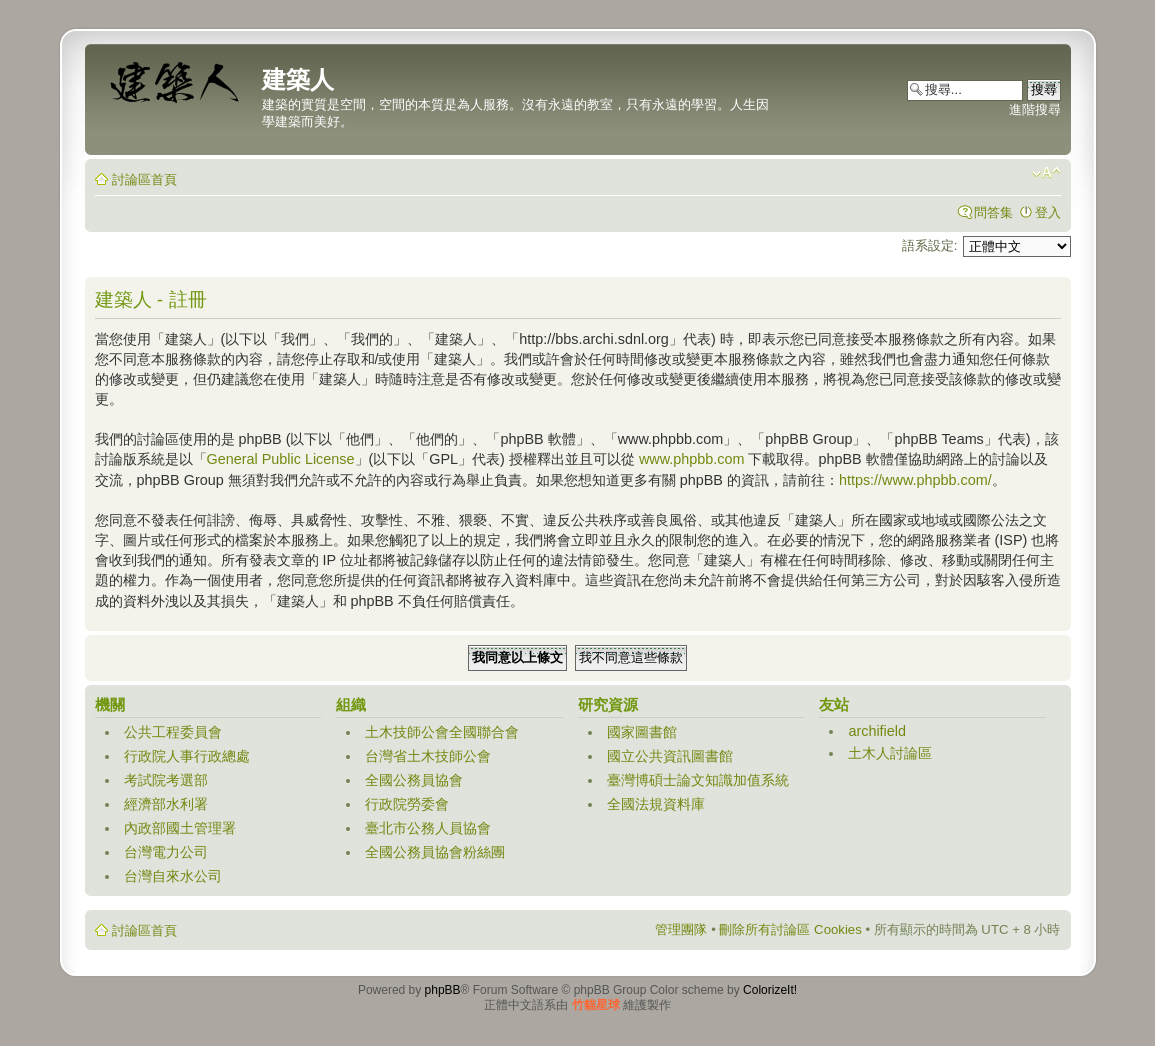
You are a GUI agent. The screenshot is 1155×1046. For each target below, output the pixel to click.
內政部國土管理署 (180, 828)
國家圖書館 (642, 732)
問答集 (993, 212)
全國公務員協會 (414, 780)
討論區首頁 (144, 179)
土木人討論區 (890, 753)
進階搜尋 (1035, 109)
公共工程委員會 (173, 732)
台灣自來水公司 (173, 876)
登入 (1048, 212)
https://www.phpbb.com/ (915, 480)
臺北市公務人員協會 (428, 828)
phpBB (443, 990)
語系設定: (930, 245)
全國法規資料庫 (656, 804)
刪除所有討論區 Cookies (790, 929)
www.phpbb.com (692, 459)
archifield (877, 731)
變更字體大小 (1046, 173)
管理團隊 (681, 929)
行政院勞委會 (407, 804)
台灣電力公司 (166, 852)
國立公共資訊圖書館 (670, 756)
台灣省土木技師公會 (428, 756)
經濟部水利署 (166, 804)
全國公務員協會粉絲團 (435, 852)
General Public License (281, 459)
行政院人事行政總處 (187, 756)
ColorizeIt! (770, 990)
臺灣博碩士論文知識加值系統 (698, 780)
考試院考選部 (166, 780)
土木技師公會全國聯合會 (442, 732)
